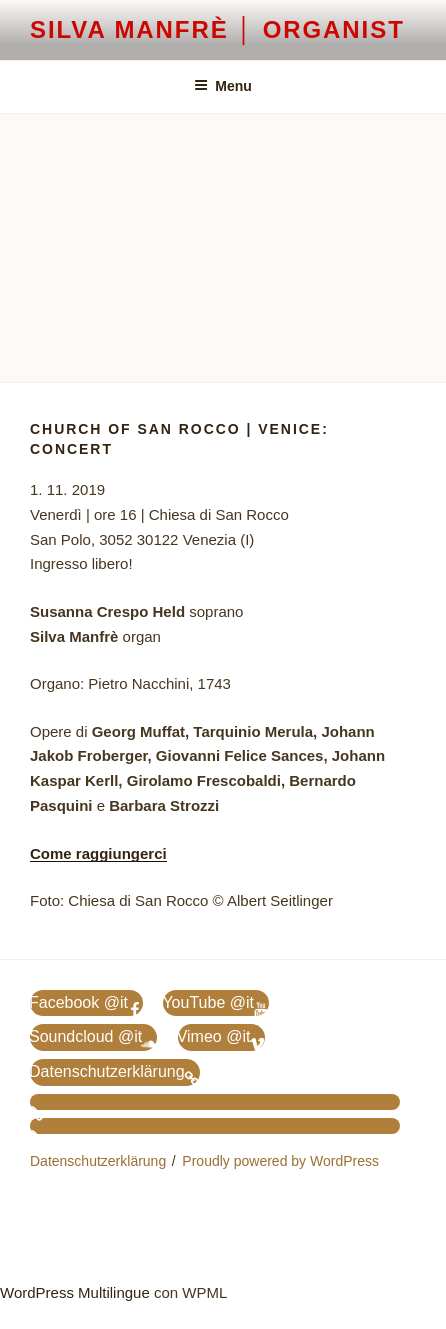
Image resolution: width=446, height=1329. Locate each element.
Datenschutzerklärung (98, 1161)
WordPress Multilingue (75, 1292)
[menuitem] (215, 1102)
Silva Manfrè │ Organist (217, 29)
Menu (223, 86)
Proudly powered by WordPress (280, 1161)
